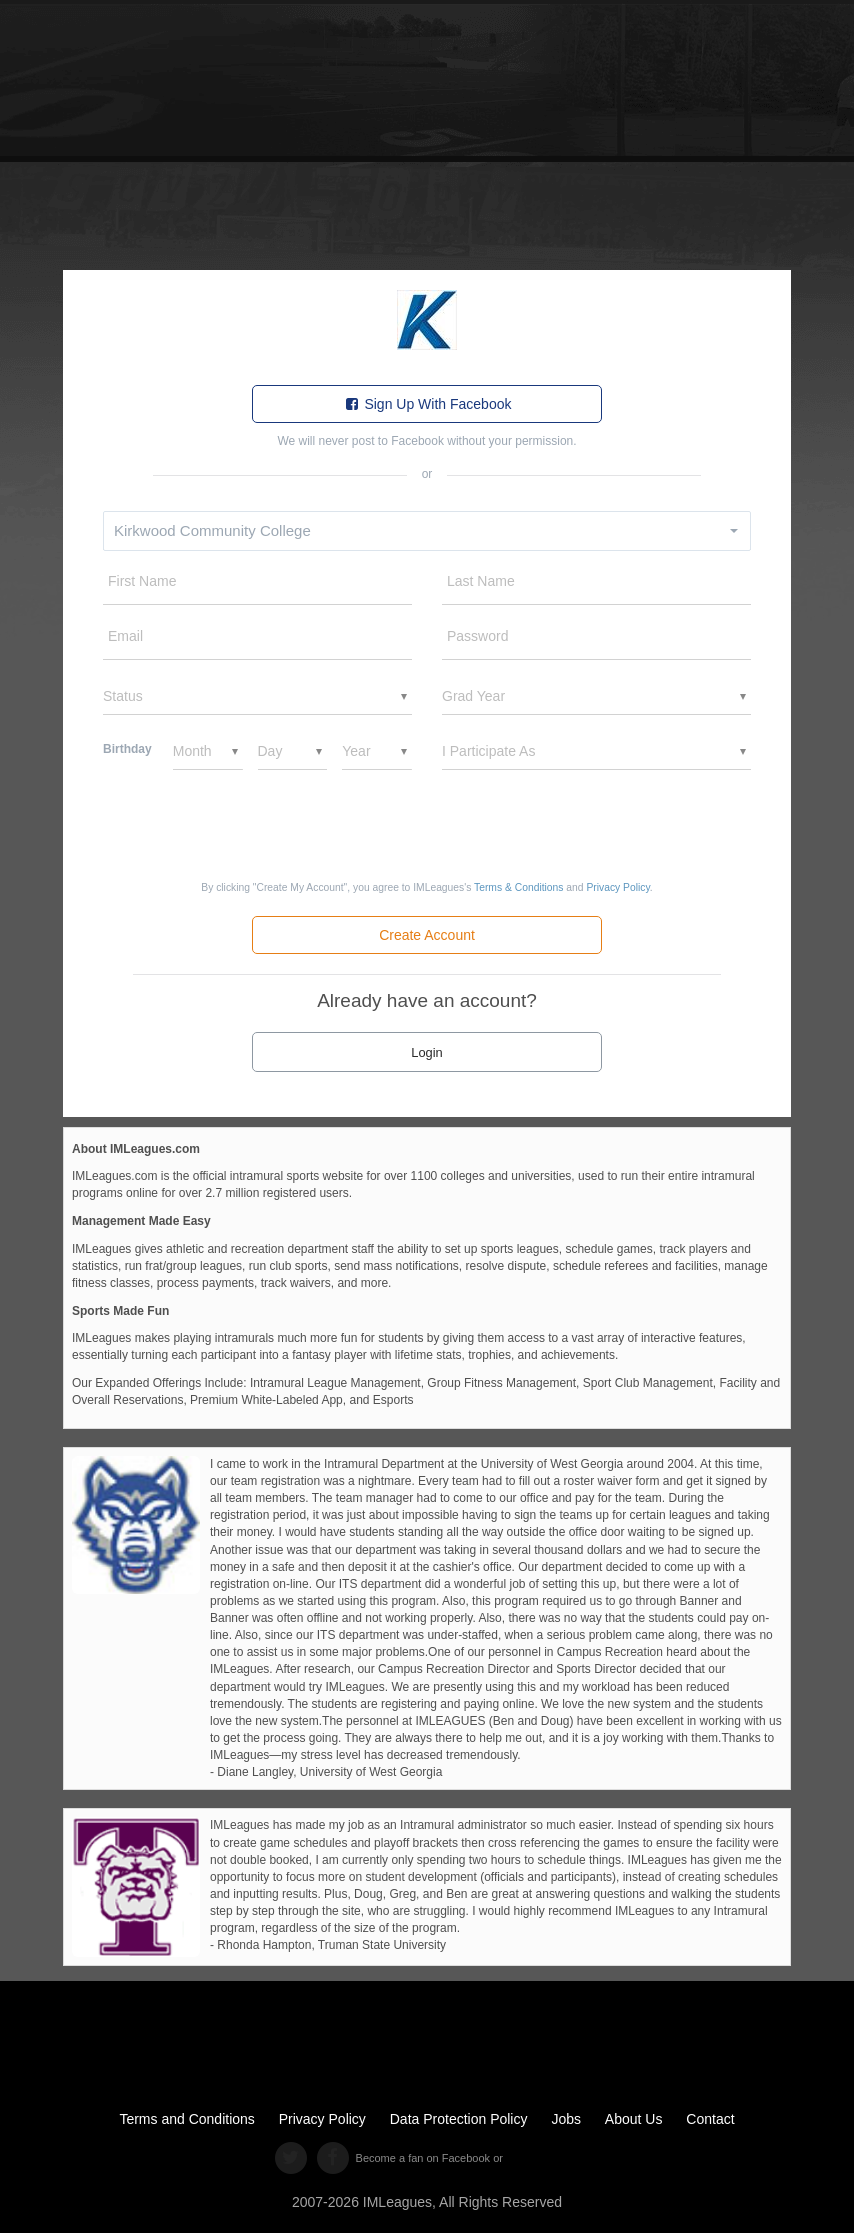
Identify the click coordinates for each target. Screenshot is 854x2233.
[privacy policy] (617, 887)
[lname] (596, 586)
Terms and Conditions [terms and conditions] (186, 2119)
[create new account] (427, 935)
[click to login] (427, 1051)
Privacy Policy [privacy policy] (322, 2119)
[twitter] (290, 2157)
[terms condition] (518, 887)
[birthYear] (377, 751)
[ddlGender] (596, 751)
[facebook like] (532, 2159)
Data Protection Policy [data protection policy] (459, 2119)
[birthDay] (293, 751)
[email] (257, 641)
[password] (596, 641)
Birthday (127, 749)
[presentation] (427, 825)
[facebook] (332, 2157)
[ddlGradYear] (596, 696)
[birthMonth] (208, 751)
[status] (257, 696)
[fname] (257, 586)
